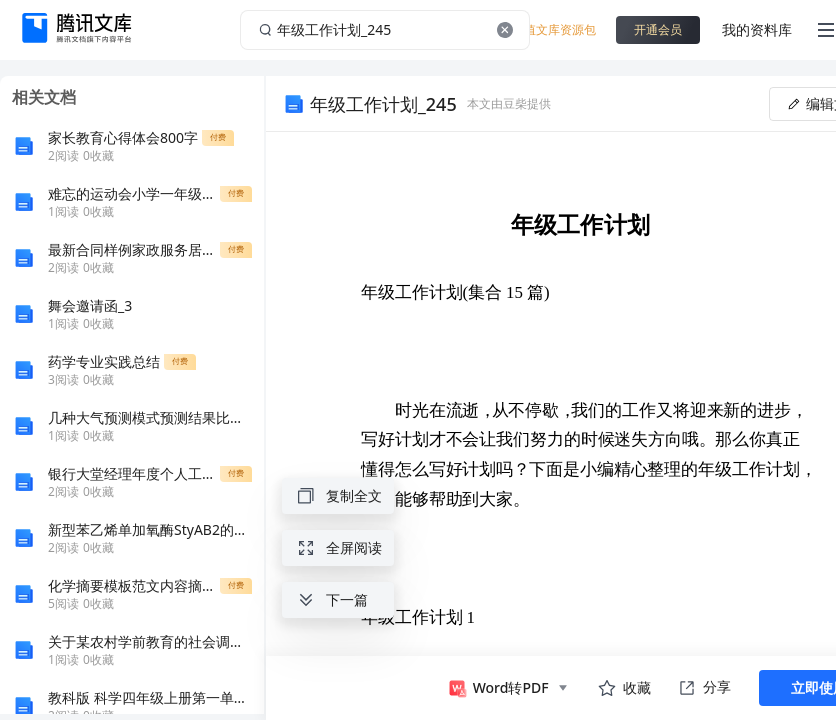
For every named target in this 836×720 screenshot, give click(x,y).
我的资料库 (757, 29)
